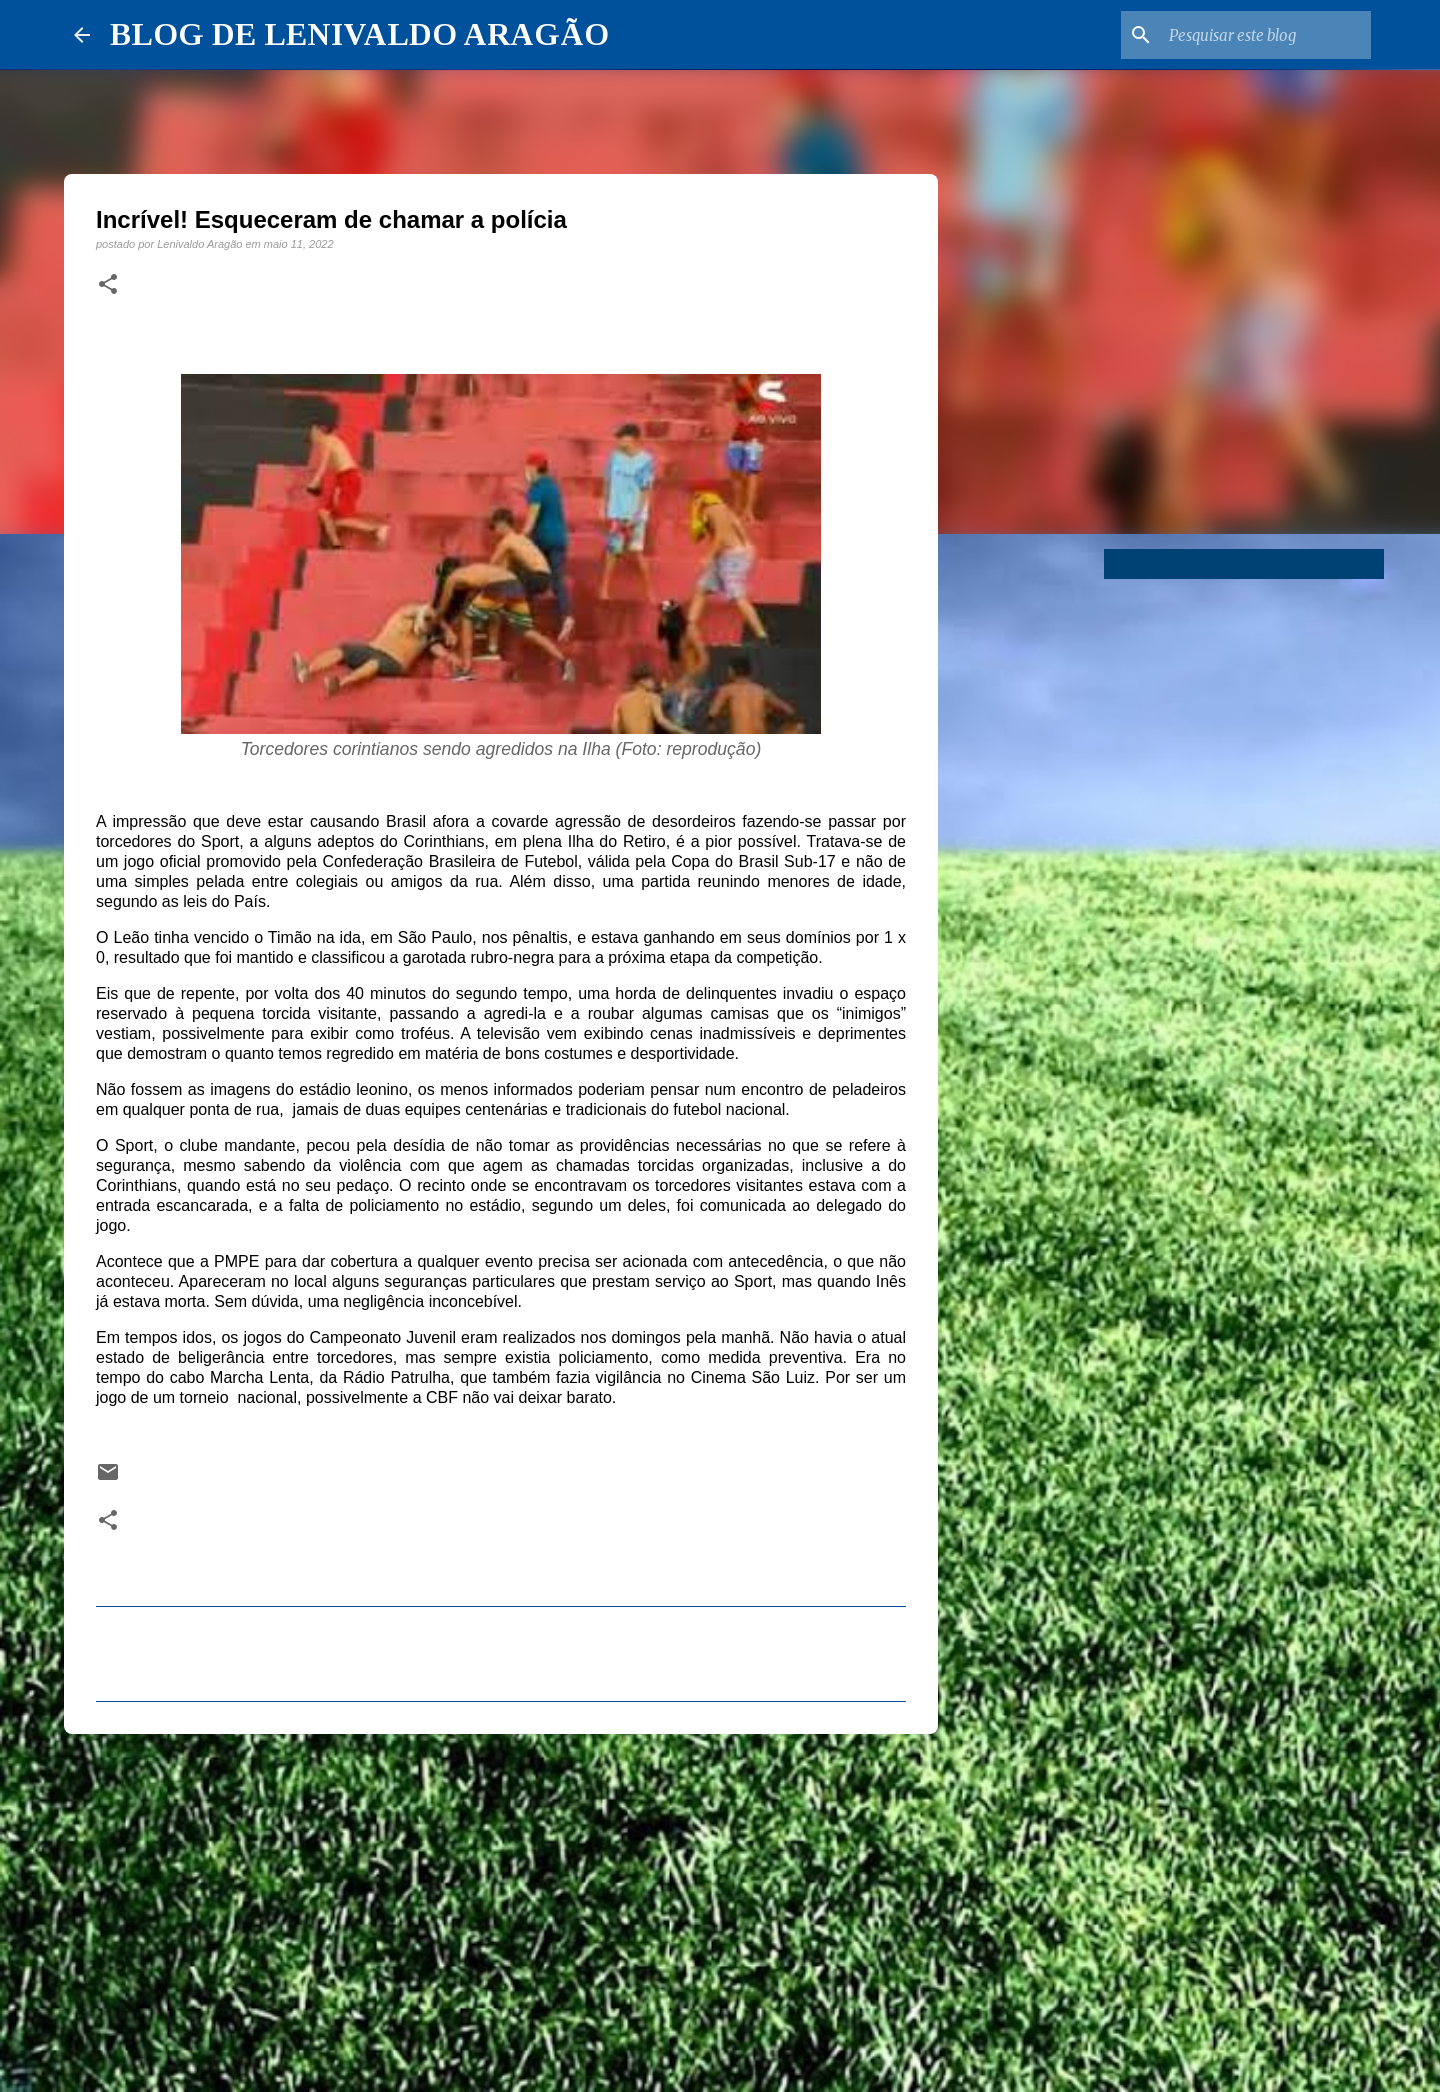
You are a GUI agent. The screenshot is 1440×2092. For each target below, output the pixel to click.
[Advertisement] (501, 1904)
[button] (108, 285)
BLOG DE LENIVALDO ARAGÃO (359, 34)
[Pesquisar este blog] (1266, 35)
